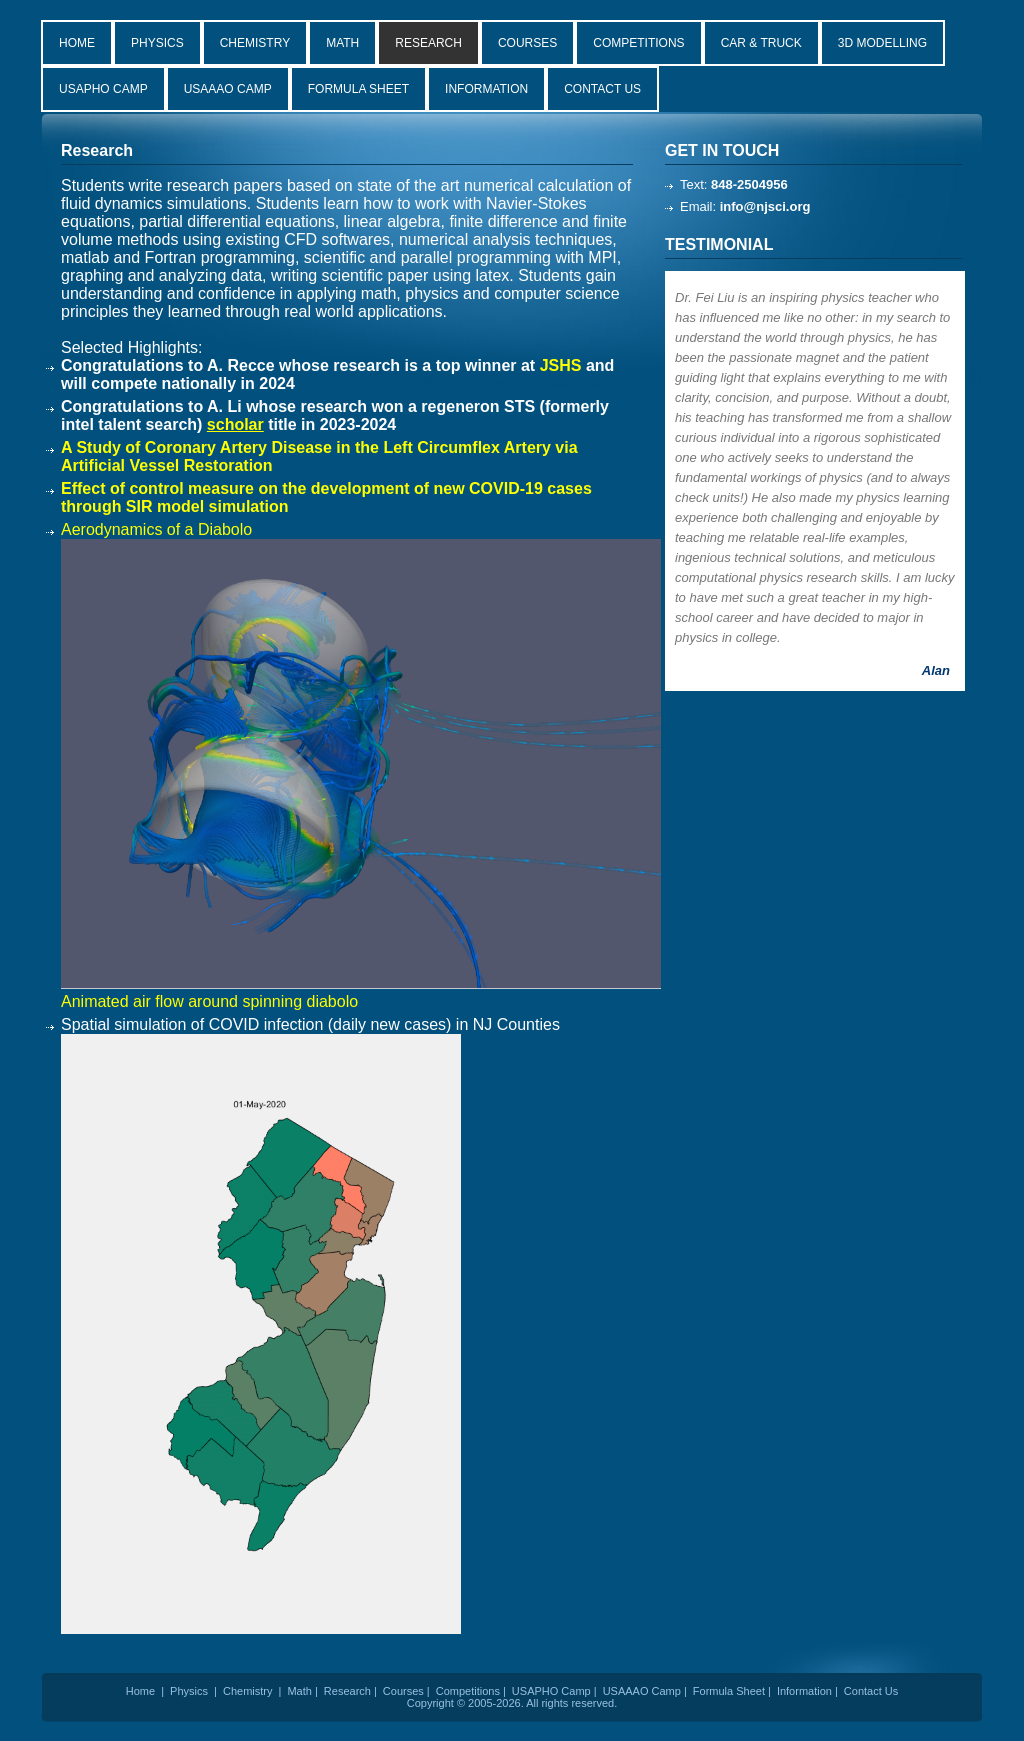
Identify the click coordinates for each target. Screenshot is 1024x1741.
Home (140, 1691)
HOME (77, 43)
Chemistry (248, 1691)
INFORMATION (486, 89)
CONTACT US (602, 89)
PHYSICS (157, 43)
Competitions (468, 1691)
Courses (403, 1691)
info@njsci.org (765, 206)
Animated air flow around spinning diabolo (209, 1001)
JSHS (561, 365)
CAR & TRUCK (761, 43)
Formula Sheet (729, 1691)
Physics (189, 1691)
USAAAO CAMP (228, 89)
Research (347, 1691)
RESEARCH (428, 43)
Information (804, 1691)
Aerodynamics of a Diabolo (156, 529)
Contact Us (871, 1691)
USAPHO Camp (551, 1691)
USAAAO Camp (642, 1691)
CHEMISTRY (255, 43)
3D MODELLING (882, 43)
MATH (342, 43)
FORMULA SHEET (358, 89)
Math (299, 1691)
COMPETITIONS (638, 43)
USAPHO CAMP (103, 89)
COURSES (527, 43)
